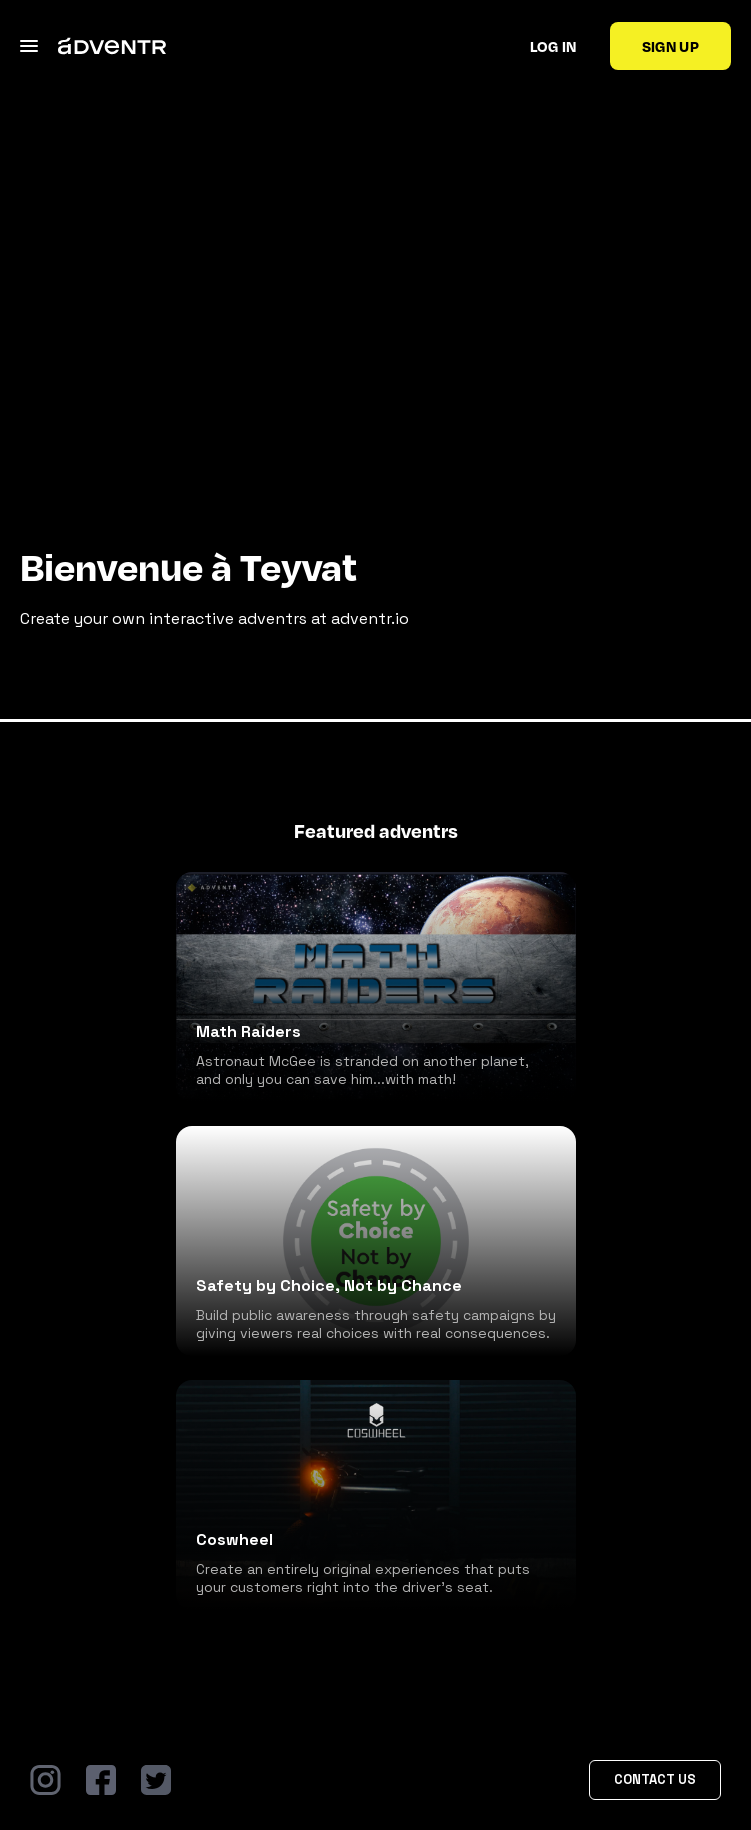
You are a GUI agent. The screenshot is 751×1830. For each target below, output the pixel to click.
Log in (553, 46)
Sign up (670, 46)
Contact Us (655, 1779)
